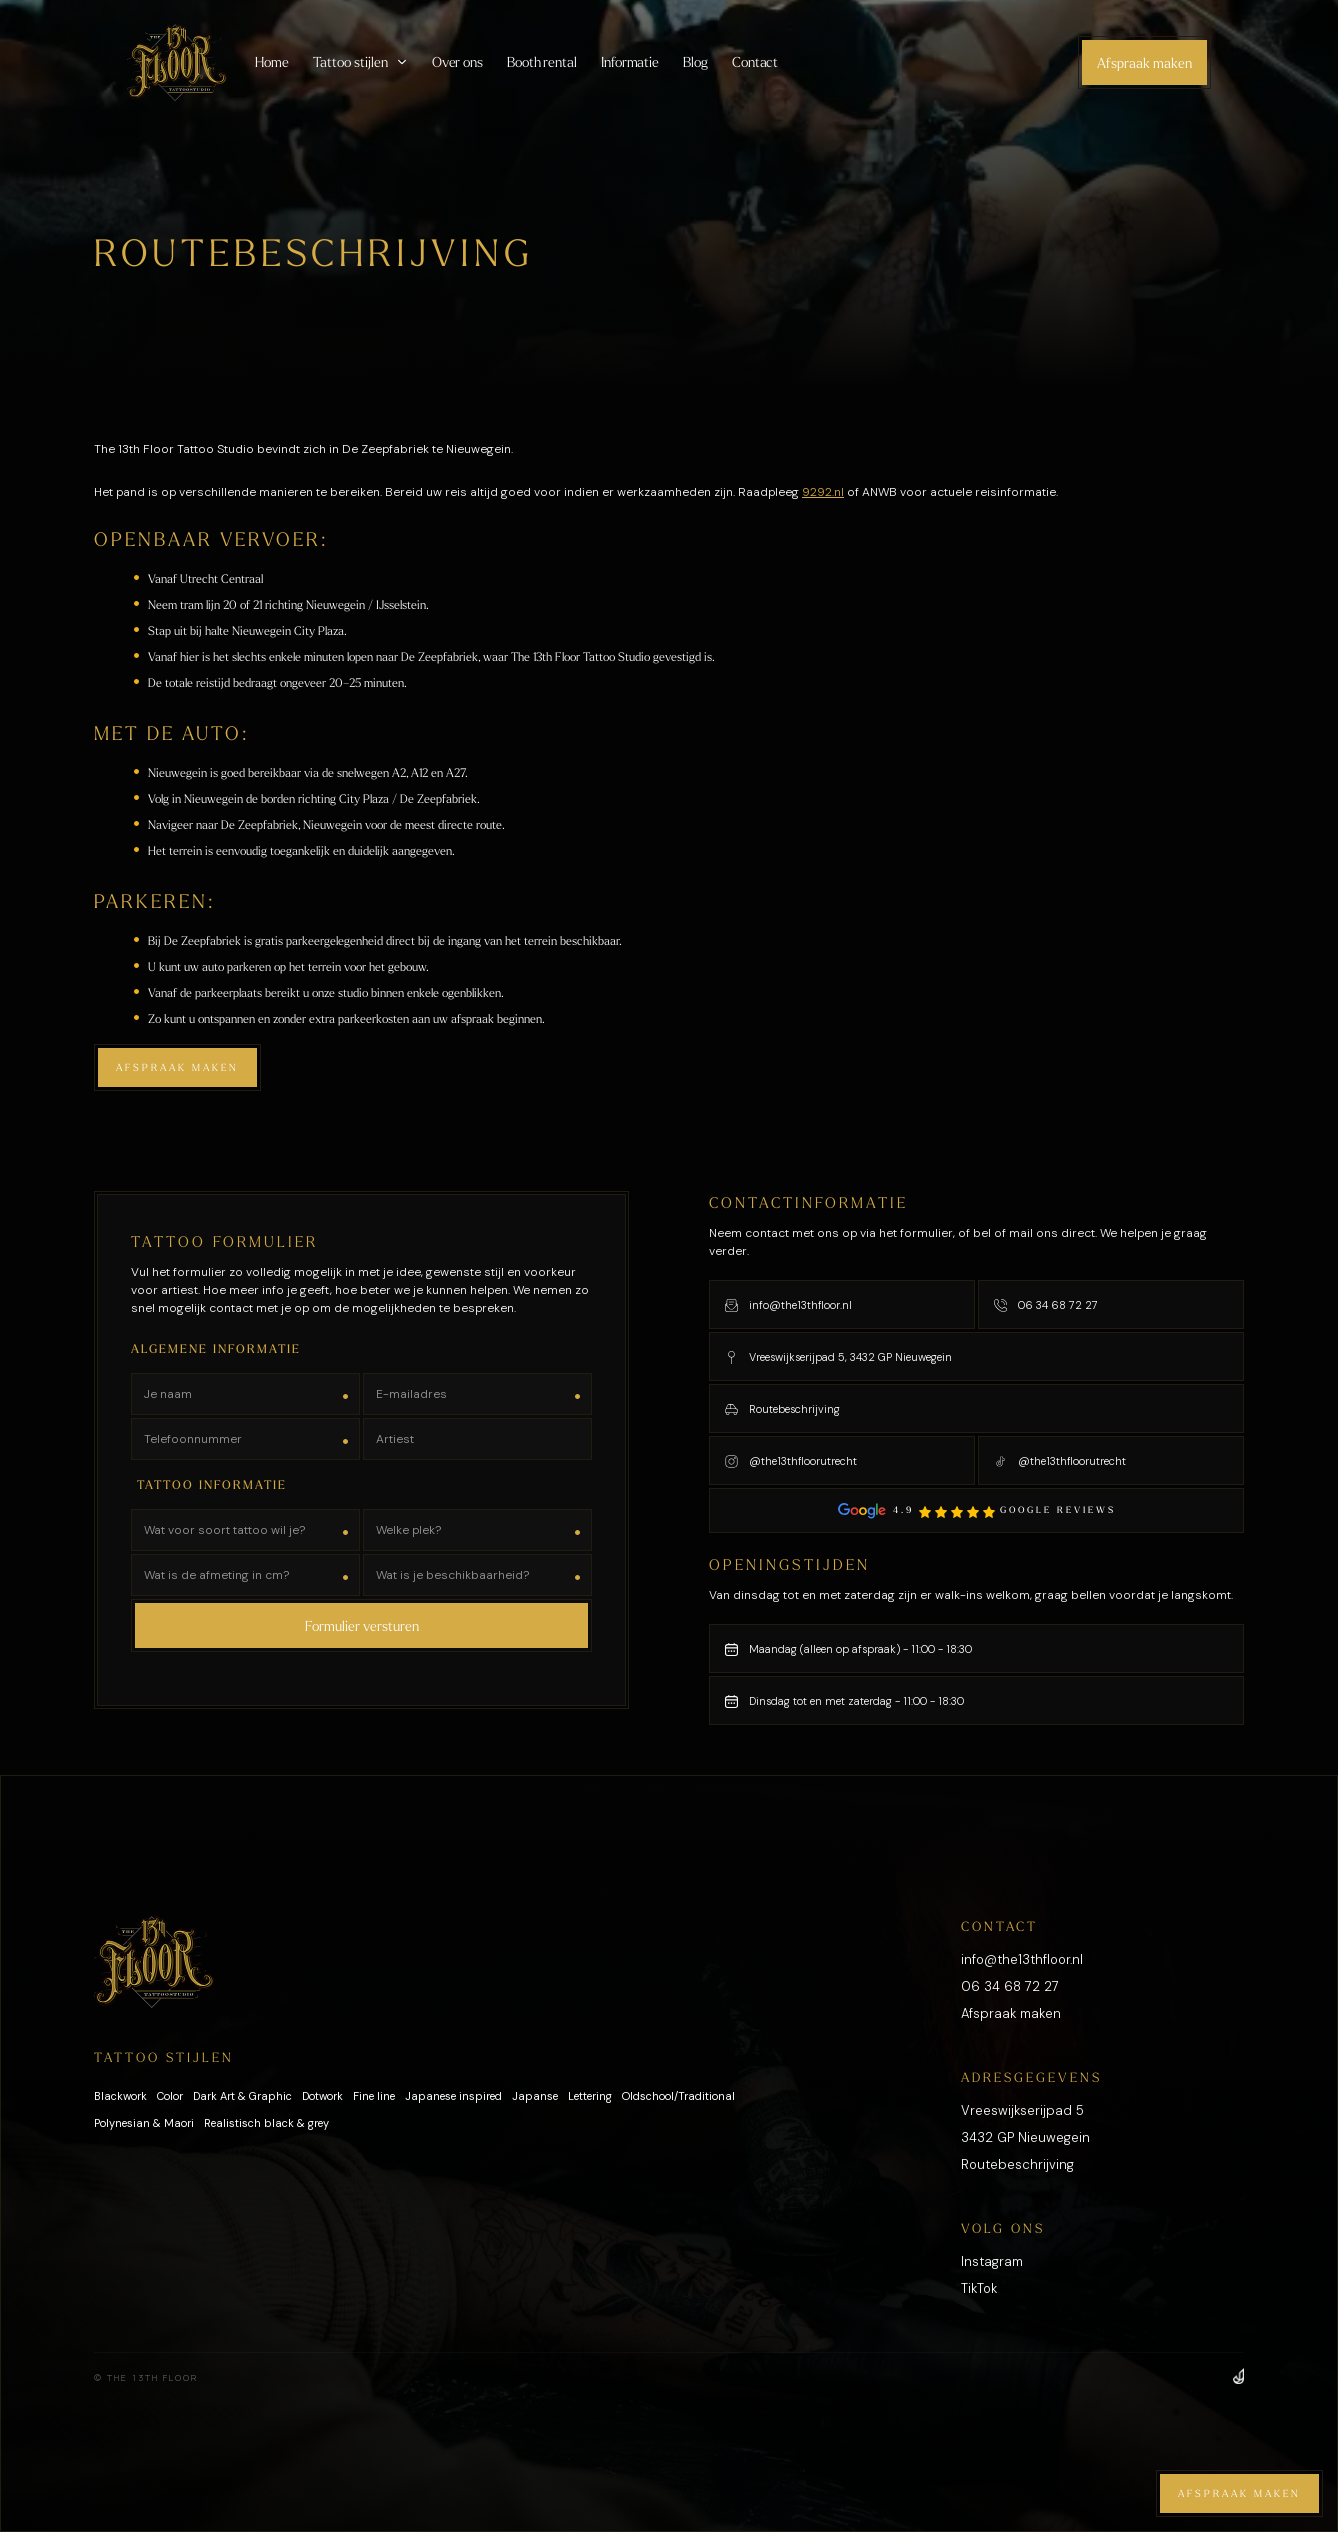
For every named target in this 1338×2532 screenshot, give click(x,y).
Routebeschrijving (1017, 2164)
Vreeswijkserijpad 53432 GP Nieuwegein (1025, 2124)
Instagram (992, 2261)
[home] (177, 62)
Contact (755, 61)
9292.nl (823, 492)
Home (272, 61)
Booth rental (542, 61)
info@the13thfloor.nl (1022, 1959)
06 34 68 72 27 (1010, 1986)
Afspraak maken (1144, 62)
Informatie (630, 61)
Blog (695, 61)
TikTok (979, 2288)
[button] (360, 62)
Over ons (457, 61)
